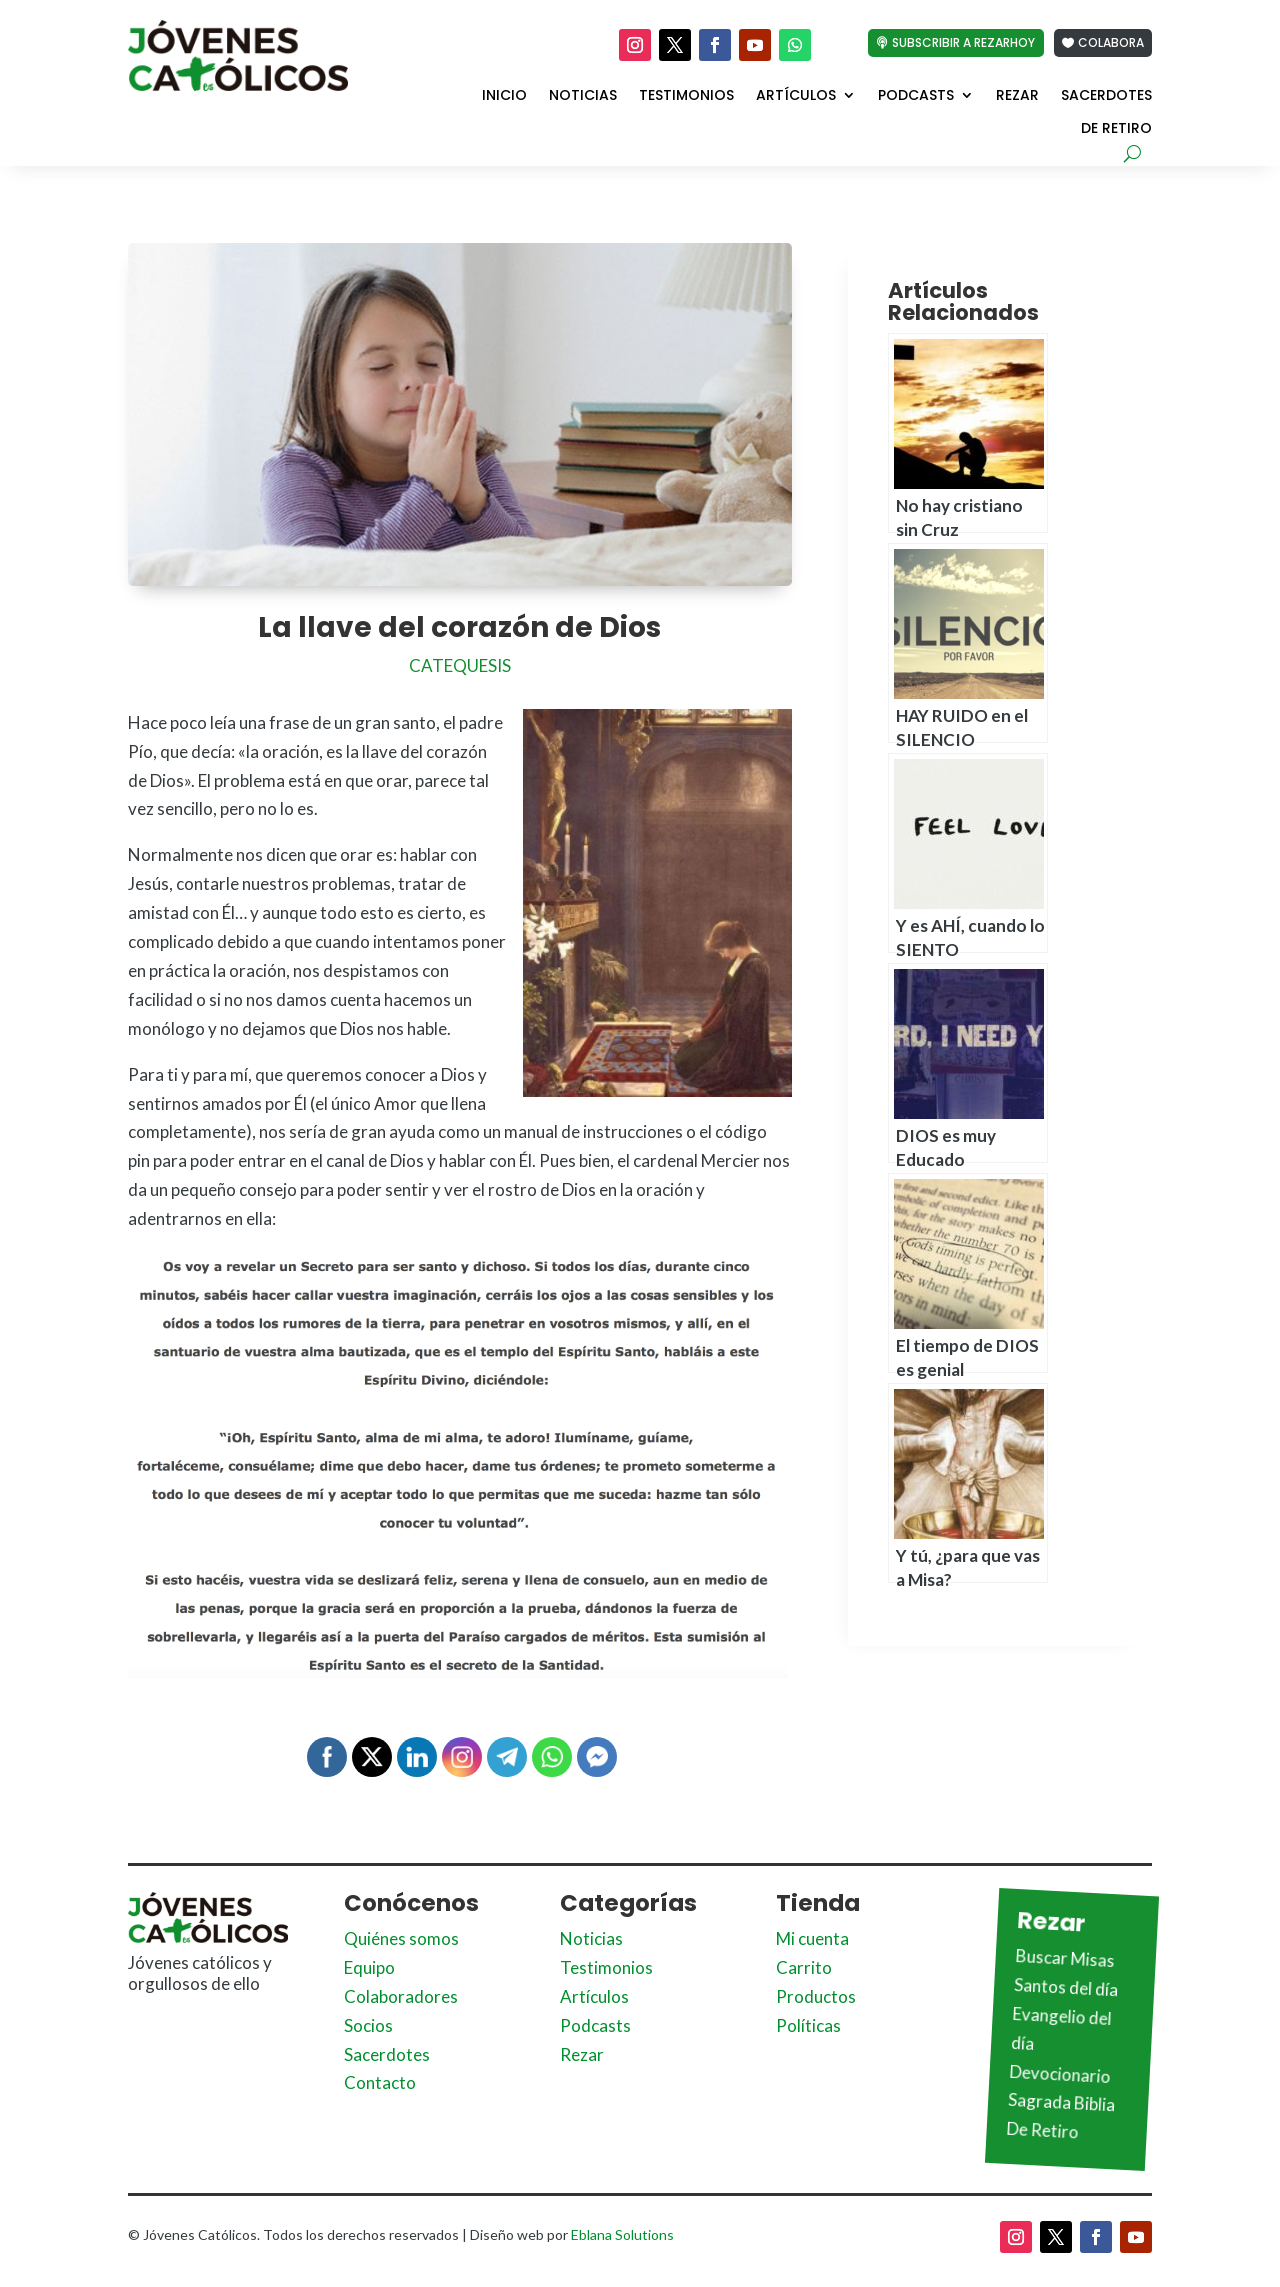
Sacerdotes (1106, 96)
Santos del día (1066, 1987)
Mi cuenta (812, 1938)
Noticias (583, 96)
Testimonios (686, 96)
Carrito (804, 1967)
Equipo (369, 1967)
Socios (368, 2025)
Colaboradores (401, 1996)
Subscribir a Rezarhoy (963, 42)
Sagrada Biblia (1062, 2102)
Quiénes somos (401, 1938)
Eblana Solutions (622, 2234)
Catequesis (460, 665)
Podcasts (916, 96)
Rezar (1017, 96)
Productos (816, 1996)
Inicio (504, 96)
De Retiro (1116, 129)
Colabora (1111, 42)
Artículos (796, 96)
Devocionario (1060, 2073)
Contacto (380, 2082)
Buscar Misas (1065, 1958)
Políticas (808, 2025)
